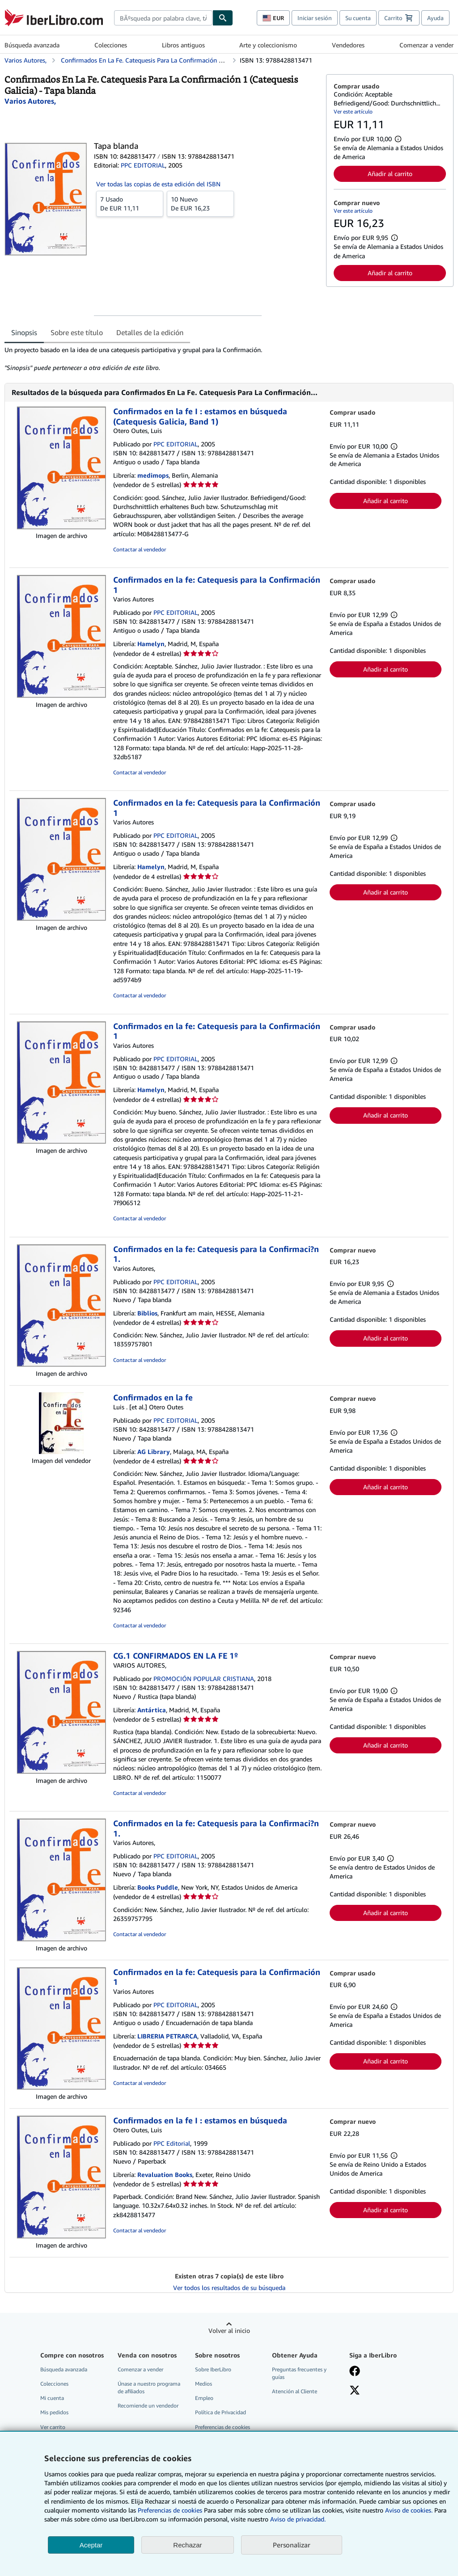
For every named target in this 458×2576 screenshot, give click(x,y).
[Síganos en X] (354, 2391)
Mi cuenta (52, 2398)
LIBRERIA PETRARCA (167, 2036)
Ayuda (435, 17)
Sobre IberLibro (213, 2369)
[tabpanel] (161, 358)
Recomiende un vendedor (148, 2405)
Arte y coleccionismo (268, 45)
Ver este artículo (353, 111)
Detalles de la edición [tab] (149, 332)
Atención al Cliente (294, 2391)
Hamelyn (151, 643)
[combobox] (163, 17)
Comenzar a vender (426, 45)
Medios (203, 2383)
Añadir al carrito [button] (390, 173)
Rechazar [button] (187, 2545)
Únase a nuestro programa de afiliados (149, 2387)
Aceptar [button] (91, 2545)
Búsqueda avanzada (31, 45)
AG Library (153, 1451)
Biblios (147, 1313)
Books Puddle (157, 1887)
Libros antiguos (183, 45)
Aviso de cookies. (409, 2510)
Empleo (204, 2398)
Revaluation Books (164, 2174)
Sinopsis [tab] (24, 332)
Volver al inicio (229, 2330)
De (129, 203)
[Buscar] (223, 17)
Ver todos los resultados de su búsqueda (229, 2287)
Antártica (151, 1710)
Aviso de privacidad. (298, 2519)
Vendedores (348, 45)
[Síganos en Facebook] (354, 2371)
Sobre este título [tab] (77, 332)
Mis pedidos (54, 2412)
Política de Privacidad (220, 2412)
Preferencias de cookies (170, 2510)
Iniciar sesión (314, 17)
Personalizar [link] (291, 2545)
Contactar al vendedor (139, 549)
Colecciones (110, 45)
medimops (153, 475)
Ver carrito (52, 2427)
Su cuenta (358, 17)
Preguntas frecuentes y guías (299, 2373)
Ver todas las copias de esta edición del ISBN (158, 184)
